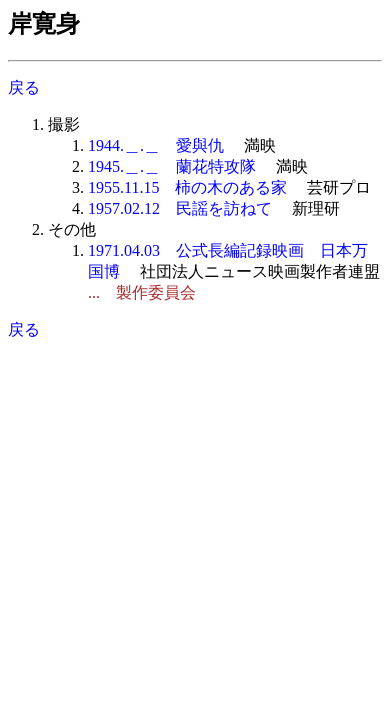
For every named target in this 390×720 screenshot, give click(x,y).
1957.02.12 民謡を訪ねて (180, 208)
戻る (24, 87)
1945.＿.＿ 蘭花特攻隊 (172, 166)
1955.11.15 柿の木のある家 (187, 187)
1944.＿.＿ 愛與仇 (156, 145)
